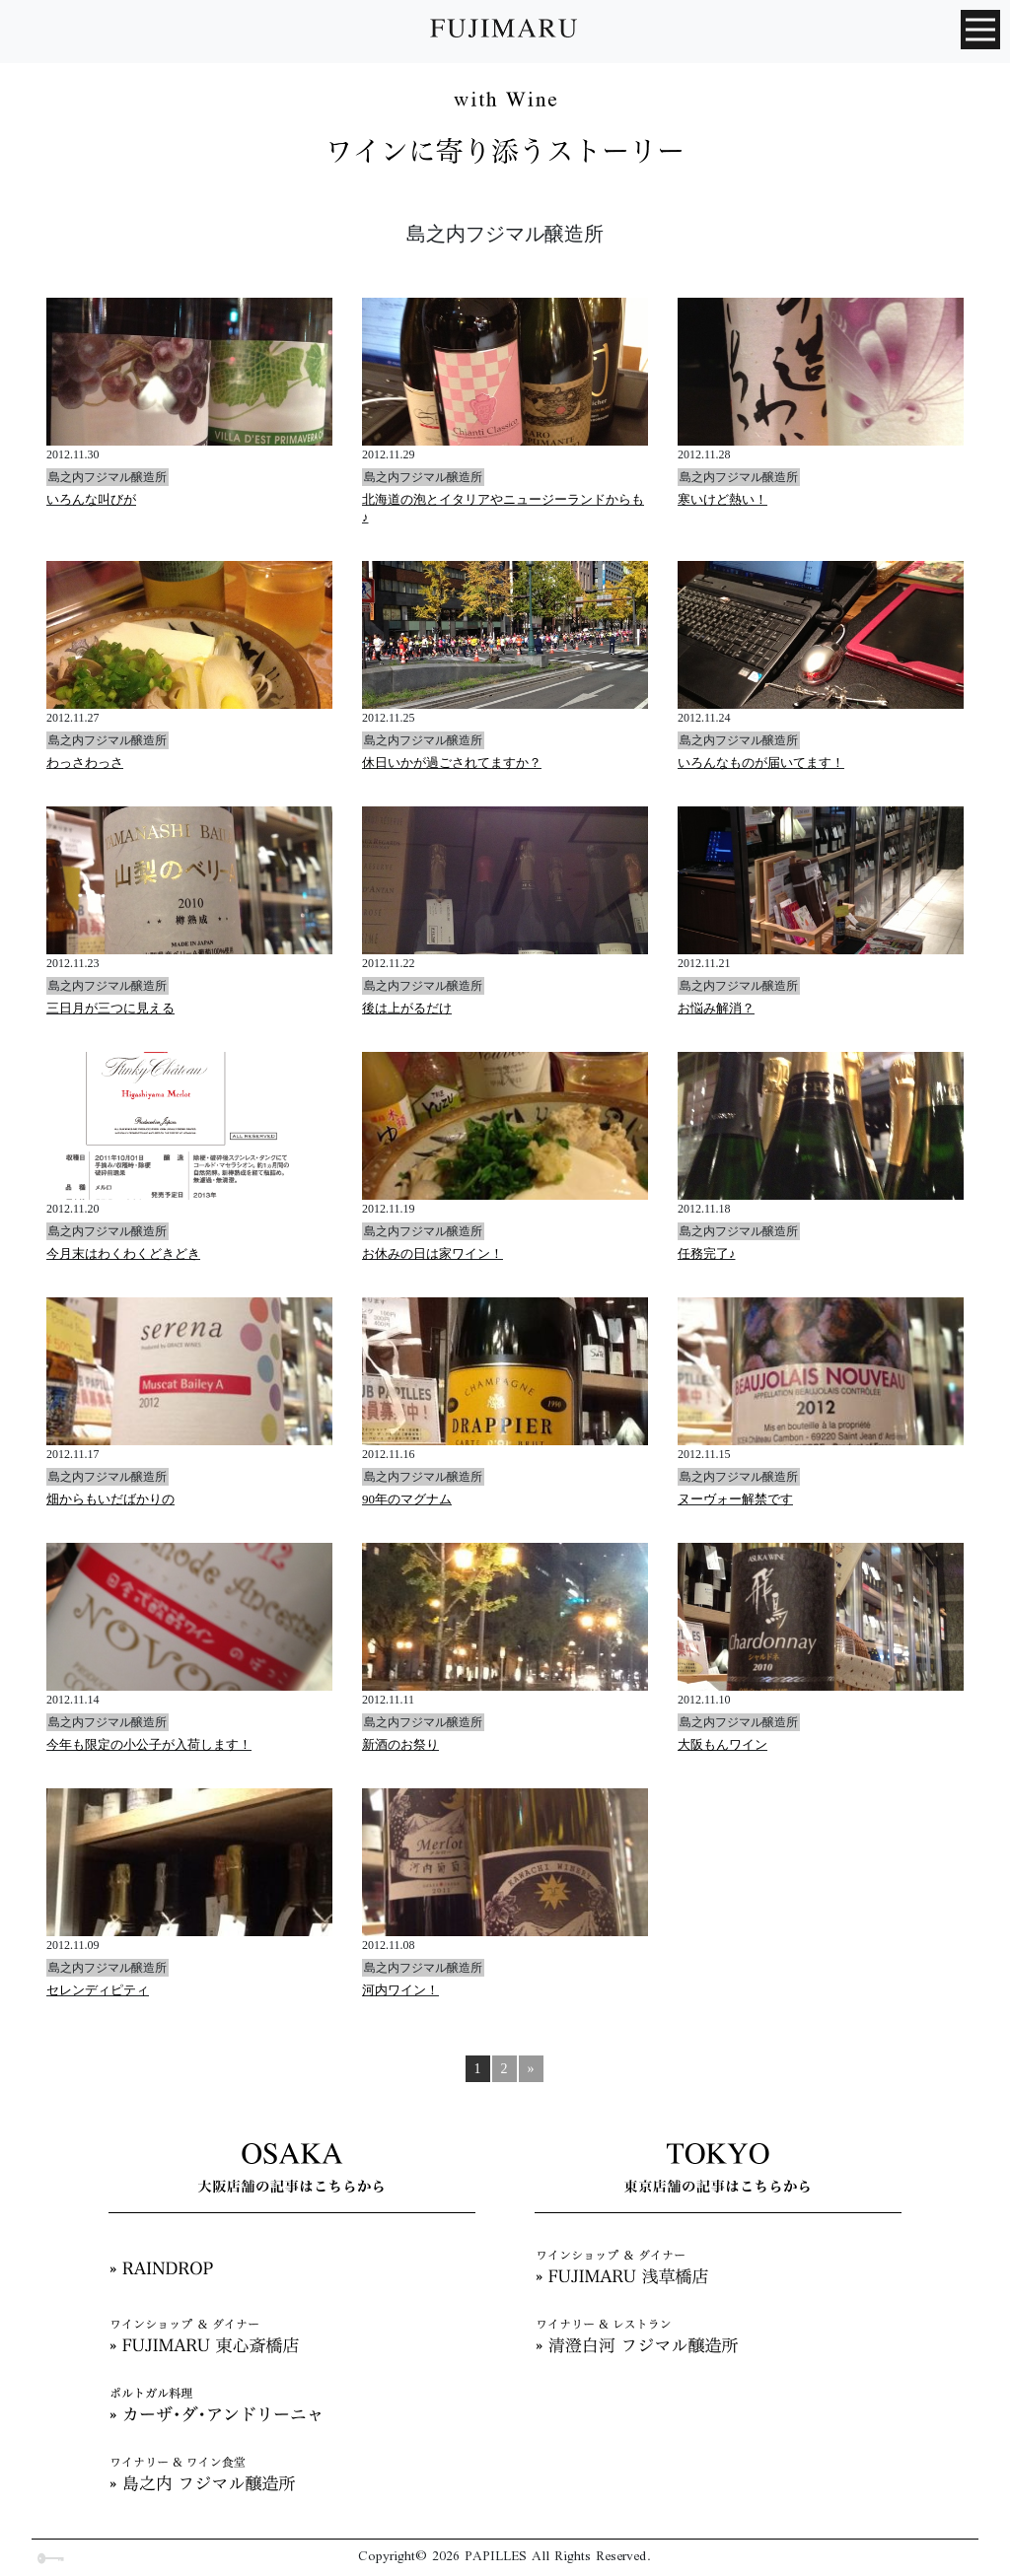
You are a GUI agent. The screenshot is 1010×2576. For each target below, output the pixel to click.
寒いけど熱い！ (722, 499)
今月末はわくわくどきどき (123, 1253)
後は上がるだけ (407, 1008)
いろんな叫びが (91, 499)
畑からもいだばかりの (110, 1499)
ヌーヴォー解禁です (735, 1499)
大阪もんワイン (722, 1744)
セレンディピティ (97, 1990)
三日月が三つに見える (110, 1008)
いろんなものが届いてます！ (761, 762)
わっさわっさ (84, 762)
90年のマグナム (407, 1499)
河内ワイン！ (400, 1990)
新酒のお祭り (400, 1744)
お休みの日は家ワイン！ (432, 1253)
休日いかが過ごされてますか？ (451, 762)
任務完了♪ (707, 1253)
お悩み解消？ (716, 1008)
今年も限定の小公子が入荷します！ (149, 1744)
